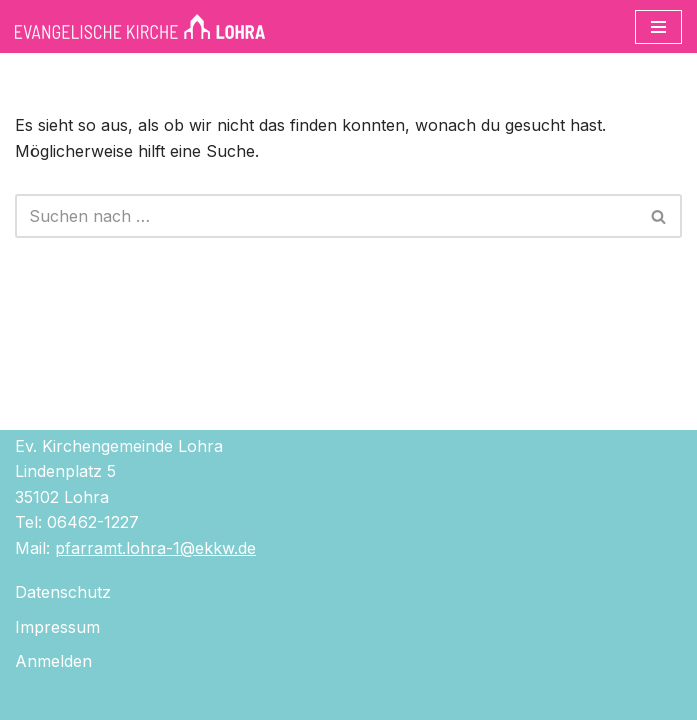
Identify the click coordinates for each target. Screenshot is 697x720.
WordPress (437, 698)
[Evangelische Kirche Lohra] (140, 26)
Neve (238, 698)
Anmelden (53, 661)
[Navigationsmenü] (658, 27)
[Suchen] (326, 216)
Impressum (57, 627)
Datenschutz (63, 592)
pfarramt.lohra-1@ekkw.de (155, 548)
